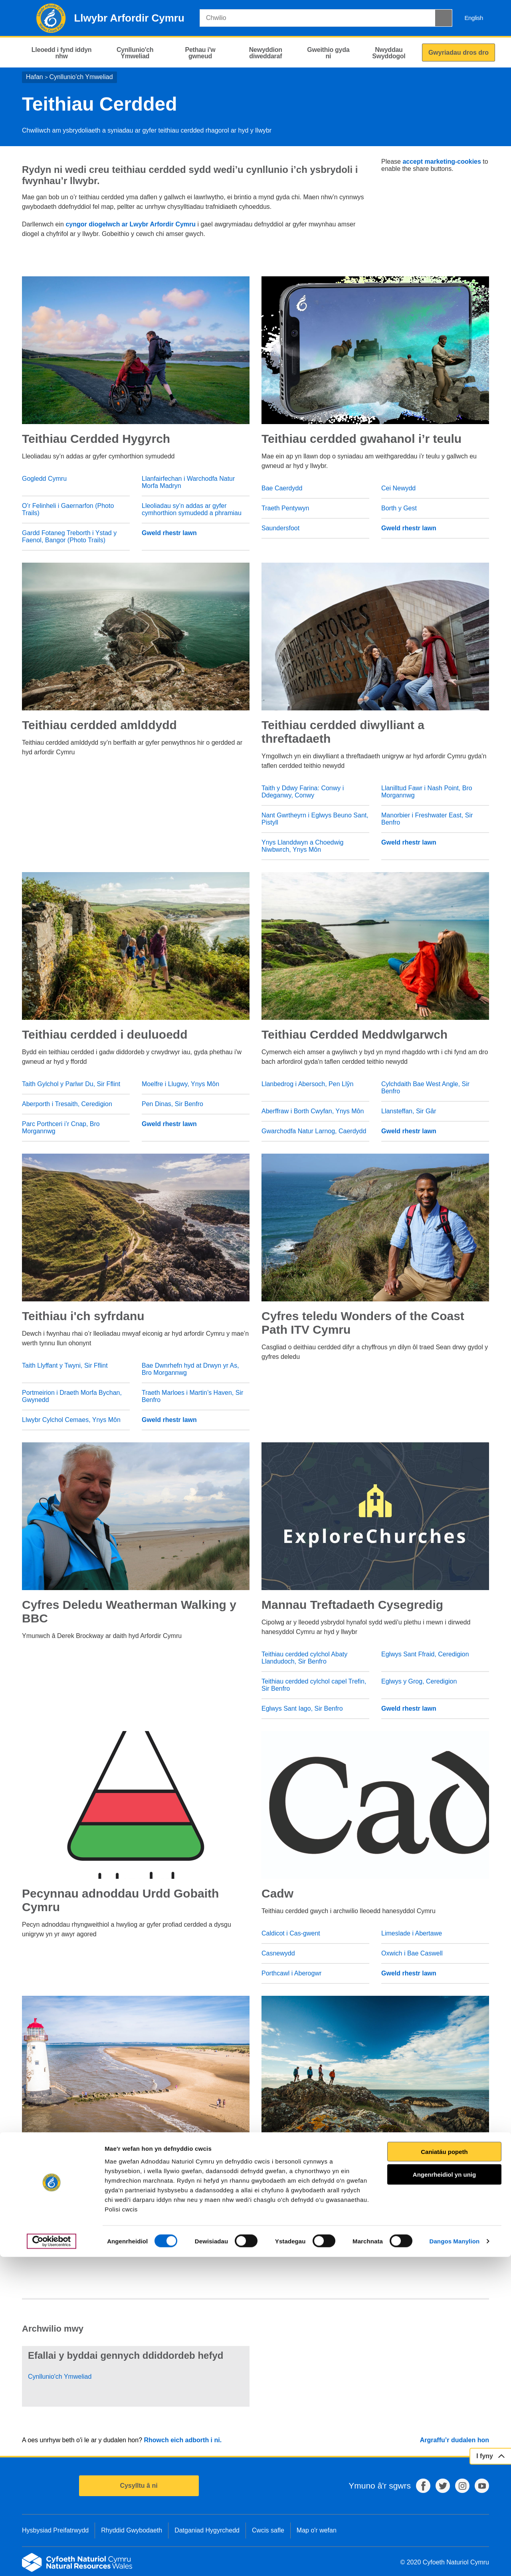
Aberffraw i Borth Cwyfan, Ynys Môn (312, 1111)
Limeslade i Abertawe (411, 1933)
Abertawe (275, 2238)
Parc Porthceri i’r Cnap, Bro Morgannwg (61, 1127)
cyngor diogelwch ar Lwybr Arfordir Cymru (130, 224)
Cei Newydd (398, 488)
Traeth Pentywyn (285, 508)
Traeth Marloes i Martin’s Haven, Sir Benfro (192, 1396)
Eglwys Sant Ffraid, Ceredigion (425, 1654)
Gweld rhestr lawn (169, 532)
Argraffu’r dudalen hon (454, 2440)
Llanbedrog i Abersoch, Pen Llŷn (307, 1084)
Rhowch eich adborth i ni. (183, 2440)
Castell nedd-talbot (288, 2198)
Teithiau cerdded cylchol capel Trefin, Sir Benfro (313, 1685)
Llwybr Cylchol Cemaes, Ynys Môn (71, 1419)
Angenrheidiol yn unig (444, 2493)
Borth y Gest (399, 508)
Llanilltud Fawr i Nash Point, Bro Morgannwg (426, 792)
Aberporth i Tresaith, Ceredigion (67, 1104)
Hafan (34, 76)
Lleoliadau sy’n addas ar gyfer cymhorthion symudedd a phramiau (192, 509)
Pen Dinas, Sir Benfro (172, 1104)
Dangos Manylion (455, 2560)
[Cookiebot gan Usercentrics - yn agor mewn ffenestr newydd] (51, 2560)
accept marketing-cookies (441, 161)
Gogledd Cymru (44, 478)
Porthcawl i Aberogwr (291, 1973)
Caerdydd (275, 2218)
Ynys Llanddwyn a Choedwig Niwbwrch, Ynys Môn (302, 846)
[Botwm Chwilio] (443, 18)
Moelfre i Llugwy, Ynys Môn (180, 1084)
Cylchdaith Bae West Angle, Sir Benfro (425, 1088)
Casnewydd (278, 1953)
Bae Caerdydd (281, 488)
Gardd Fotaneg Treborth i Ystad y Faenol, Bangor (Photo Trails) (69, 536)
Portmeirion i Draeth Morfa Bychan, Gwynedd (72, 1396)
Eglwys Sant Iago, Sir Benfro (302, 1708)
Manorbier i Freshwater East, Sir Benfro (427, 819)
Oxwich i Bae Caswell (412, 1953)
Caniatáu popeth (444, 2470)
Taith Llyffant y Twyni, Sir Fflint (65, 1365)
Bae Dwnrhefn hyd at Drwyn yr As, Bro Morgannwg (190, 1369)
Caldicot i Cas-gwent (290, 1933)
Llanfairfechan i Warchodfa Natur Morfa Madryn (188, 482)
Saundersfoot (280, 528)
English (473, 17)
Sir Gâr (391, 2198)
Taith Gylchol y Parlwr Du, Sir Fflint (71, 1084)
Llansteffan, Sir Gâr (408, 1111)
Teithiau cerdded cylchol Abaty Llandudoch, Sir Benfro (304, 1658)
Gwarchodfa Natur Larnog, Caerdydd (313, 1131)
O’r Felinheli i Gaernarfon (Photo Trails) (68, 509)
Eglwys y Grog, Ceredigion (419, 1681)
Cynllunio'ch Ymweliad (81, 76)
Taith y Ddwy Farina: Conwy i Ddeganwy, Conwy (302, 792)
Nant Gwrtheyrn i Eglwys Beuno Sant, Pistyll (314, 819)
